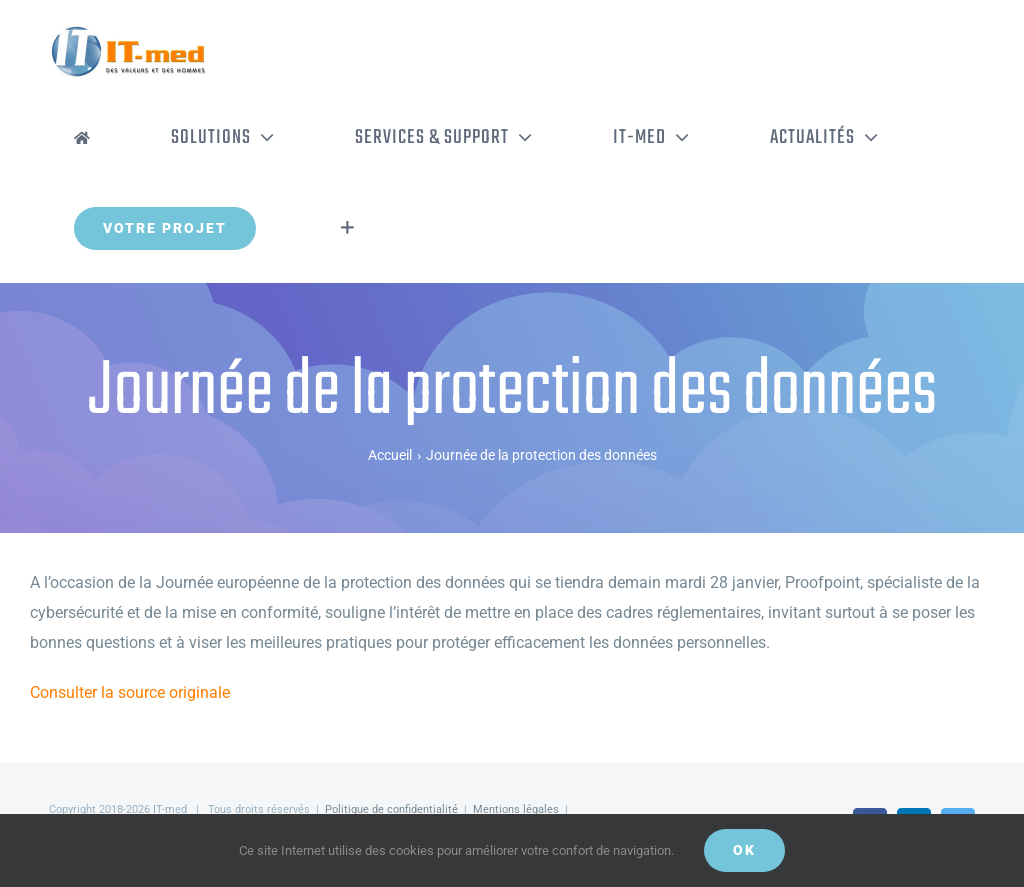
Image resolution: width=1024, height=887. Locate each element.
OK (744, 850)
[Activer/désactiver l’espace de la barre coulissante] (347, 228)
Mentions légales (516, 809)
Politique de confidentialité (391, 809)
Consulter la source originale (130, 692)
